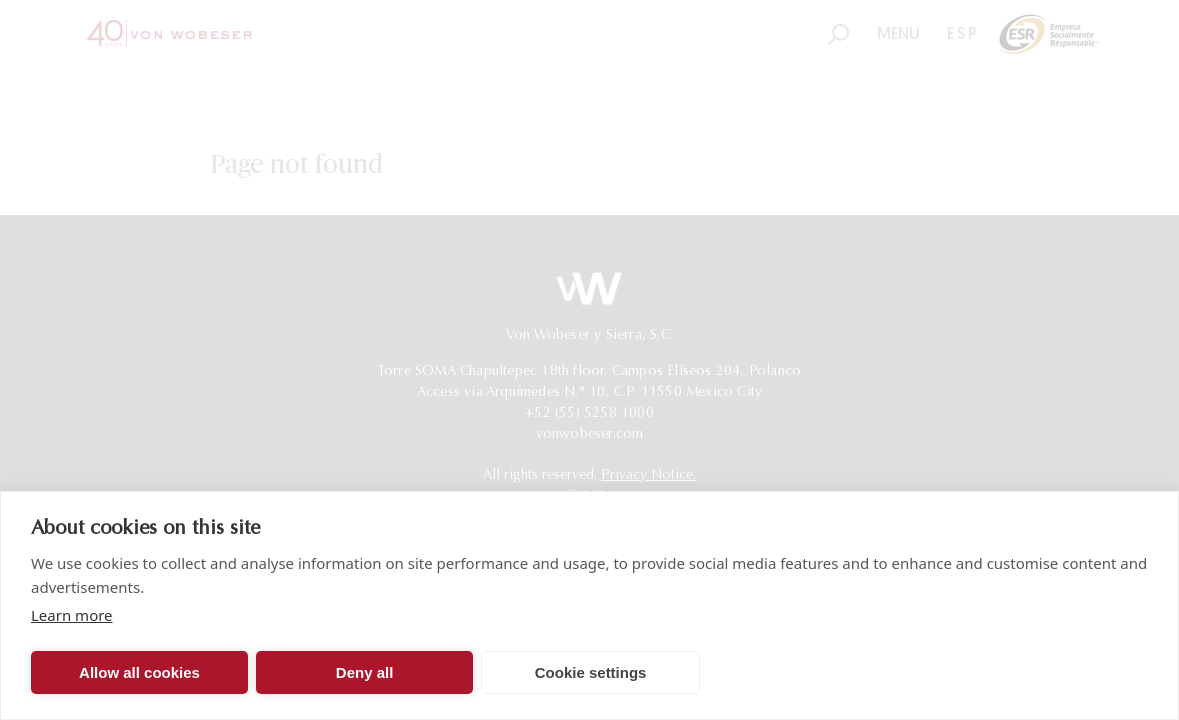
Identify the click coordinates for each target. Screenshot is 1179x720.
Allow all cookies (139, 672)
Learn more (72, 615)
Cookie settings (591, 672)
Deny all (365, 672)
